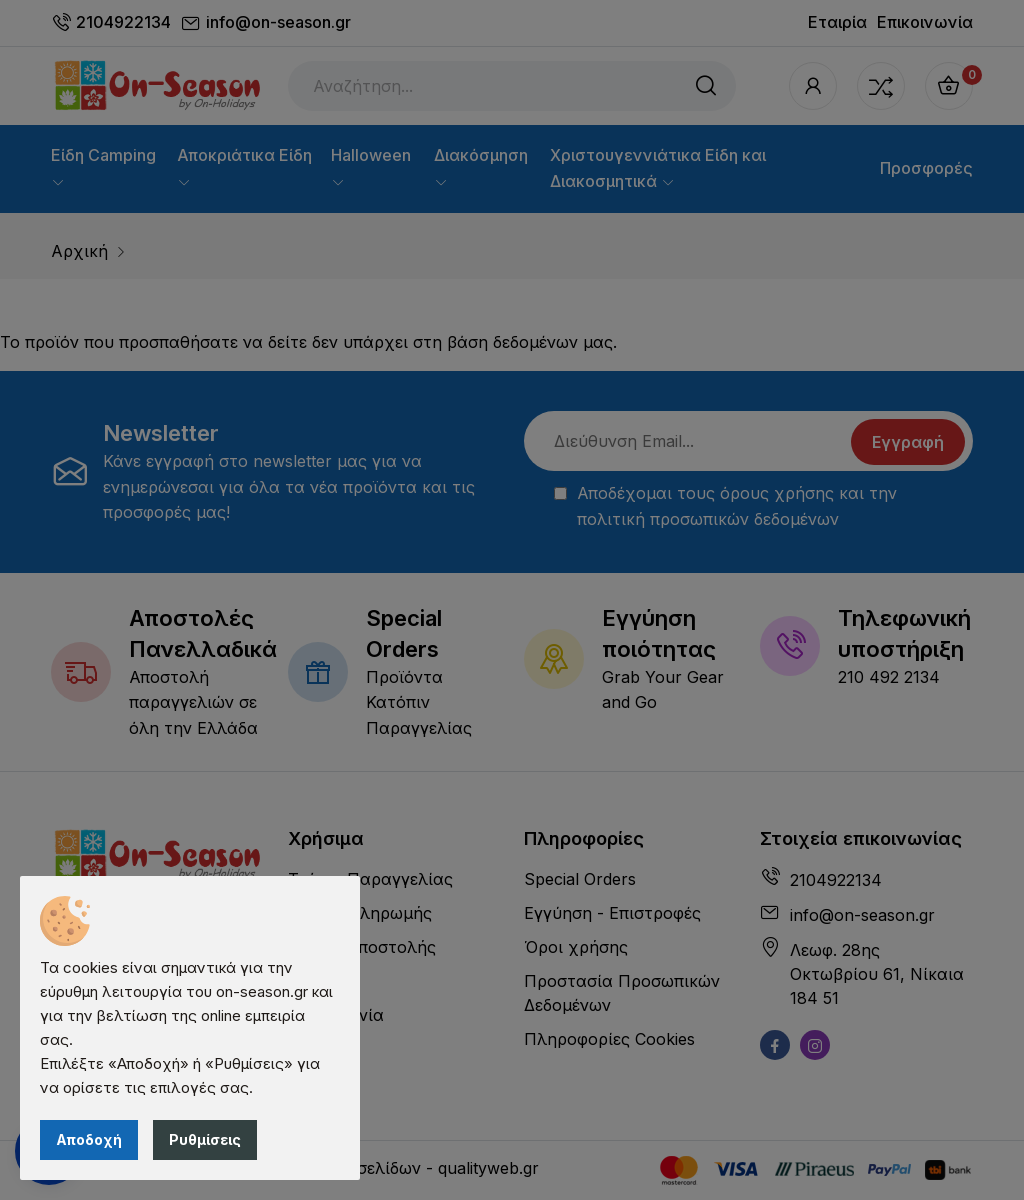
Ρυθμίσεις (205, 1139)
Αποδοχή (89, 1139)
